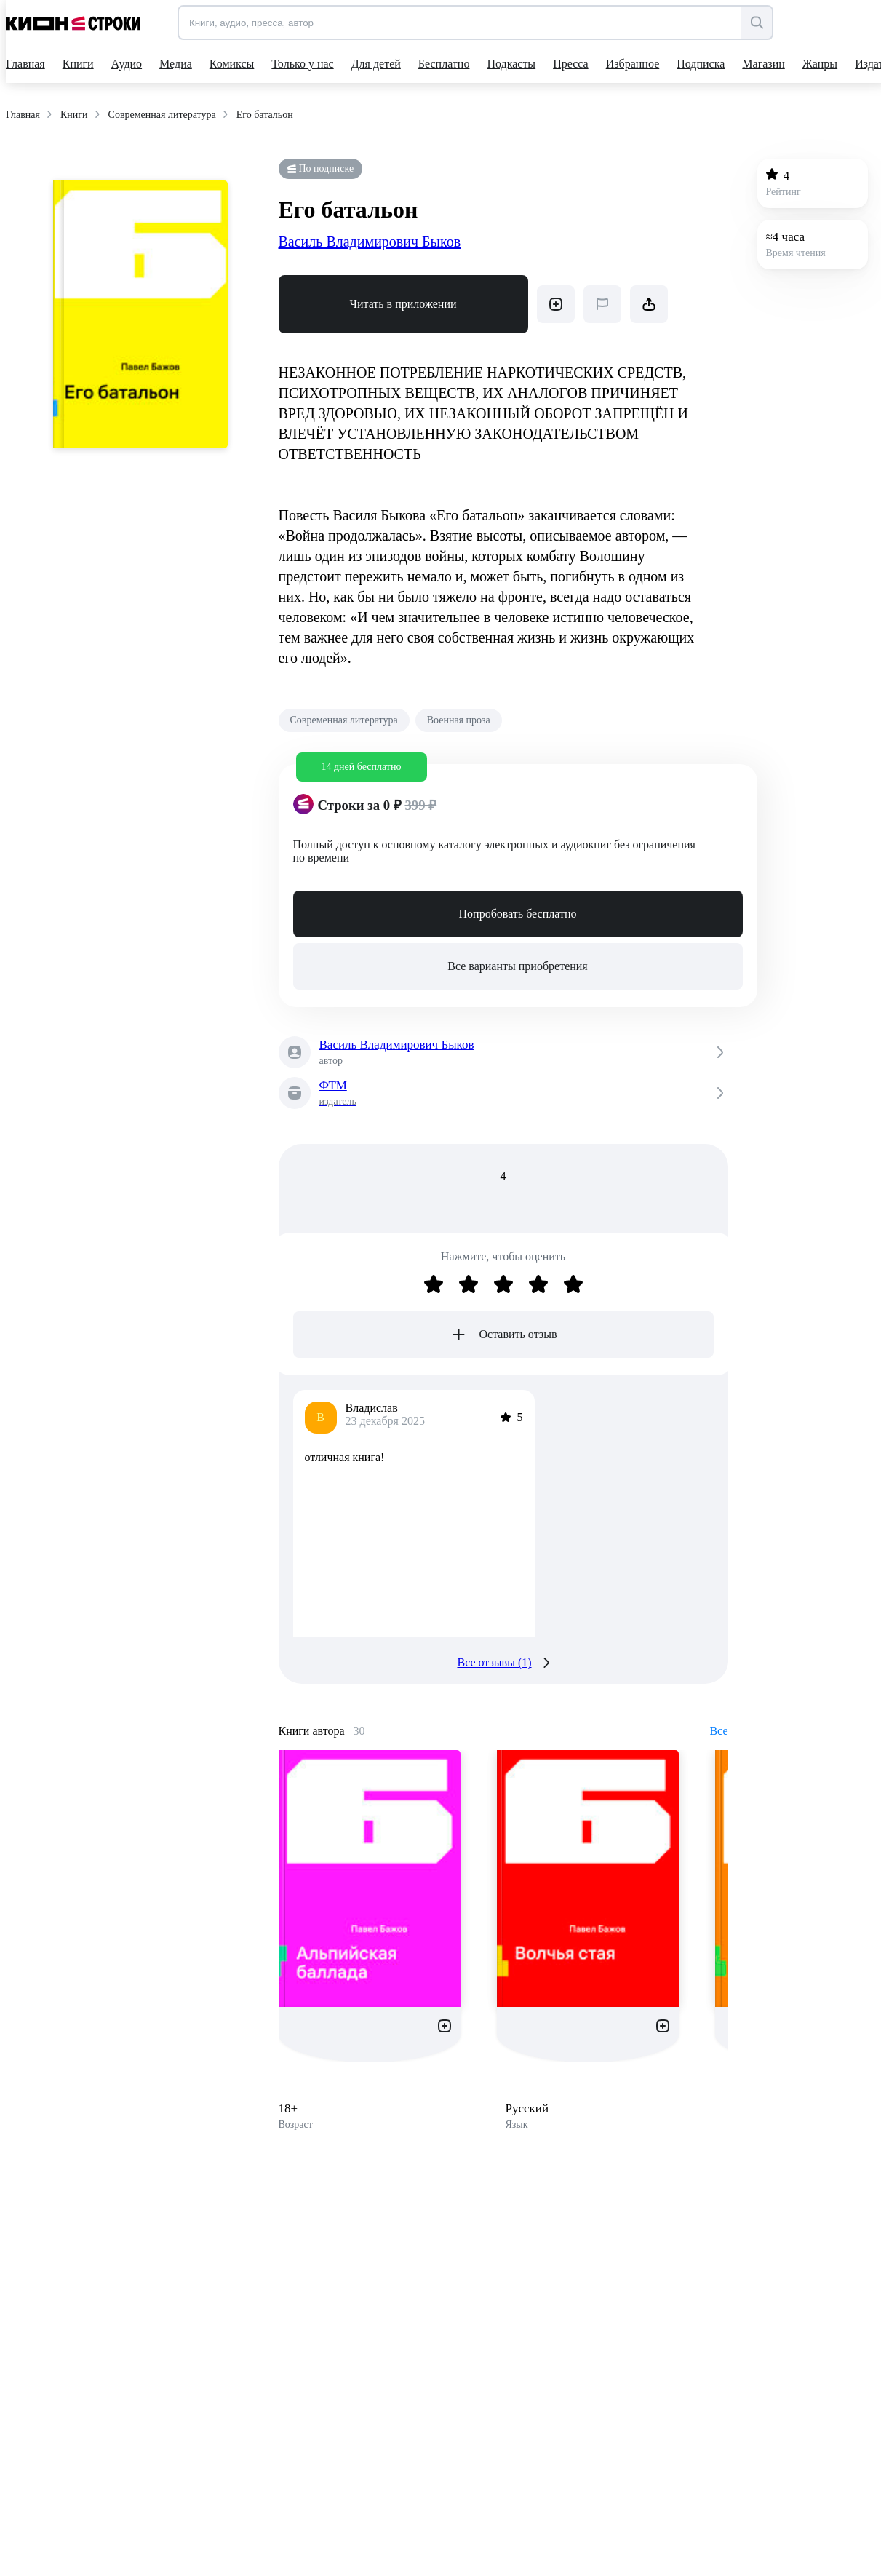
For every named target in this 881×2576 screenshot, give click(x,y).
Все (718, 1731)
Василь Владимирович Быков (370, 242)
